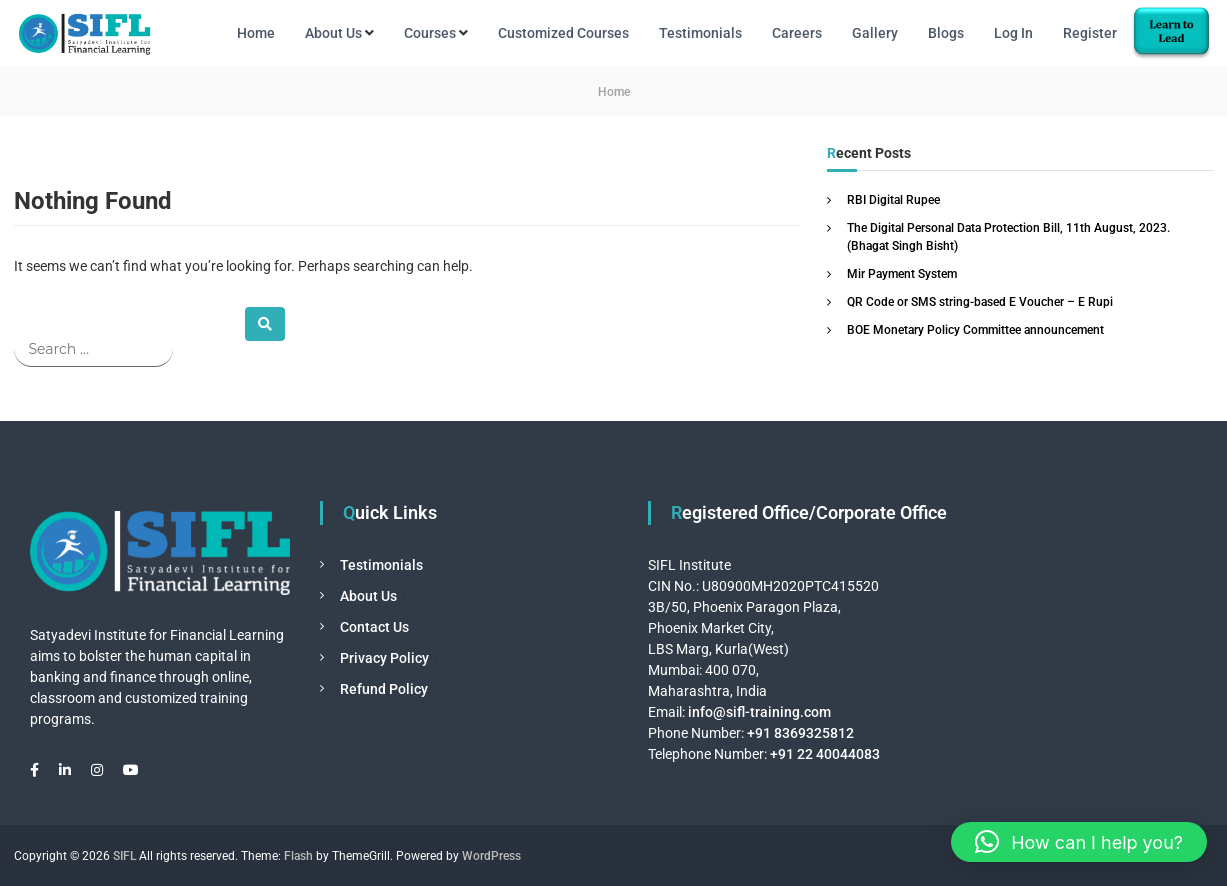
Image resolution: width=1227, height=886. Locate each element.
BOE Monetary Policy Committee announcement (975, 330)
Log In (1013, 33)
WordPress (491, 856)
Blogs (946, 33)
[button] (1079, 842)
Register (1090, 33)
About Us (333, 33)
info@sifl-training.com (759, 712)
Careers (797, 33)
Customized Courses (563, 33)
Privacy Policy (384, 658)
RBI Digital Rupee (893, 200)
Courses (430, 33)
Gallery (875, 33)
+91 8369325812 (800, 733)
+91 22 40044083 (823, 754)
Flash (298, 856)
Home (256, 33)
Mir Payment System (902, 274)
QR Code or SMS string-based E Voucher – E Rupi (980, 302)
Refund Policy (384, 689)
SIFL (124, 856)
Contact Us (374, 627)
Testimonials (700, 33)
